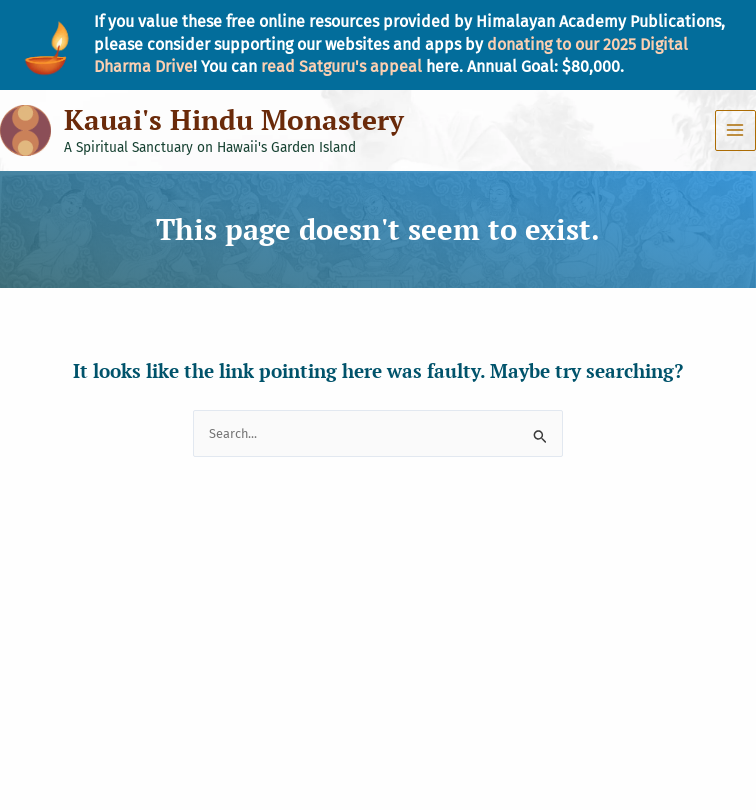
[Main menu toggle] (735, 130)
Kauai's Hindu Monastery (234, 119)
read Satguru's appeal (341, 66)
